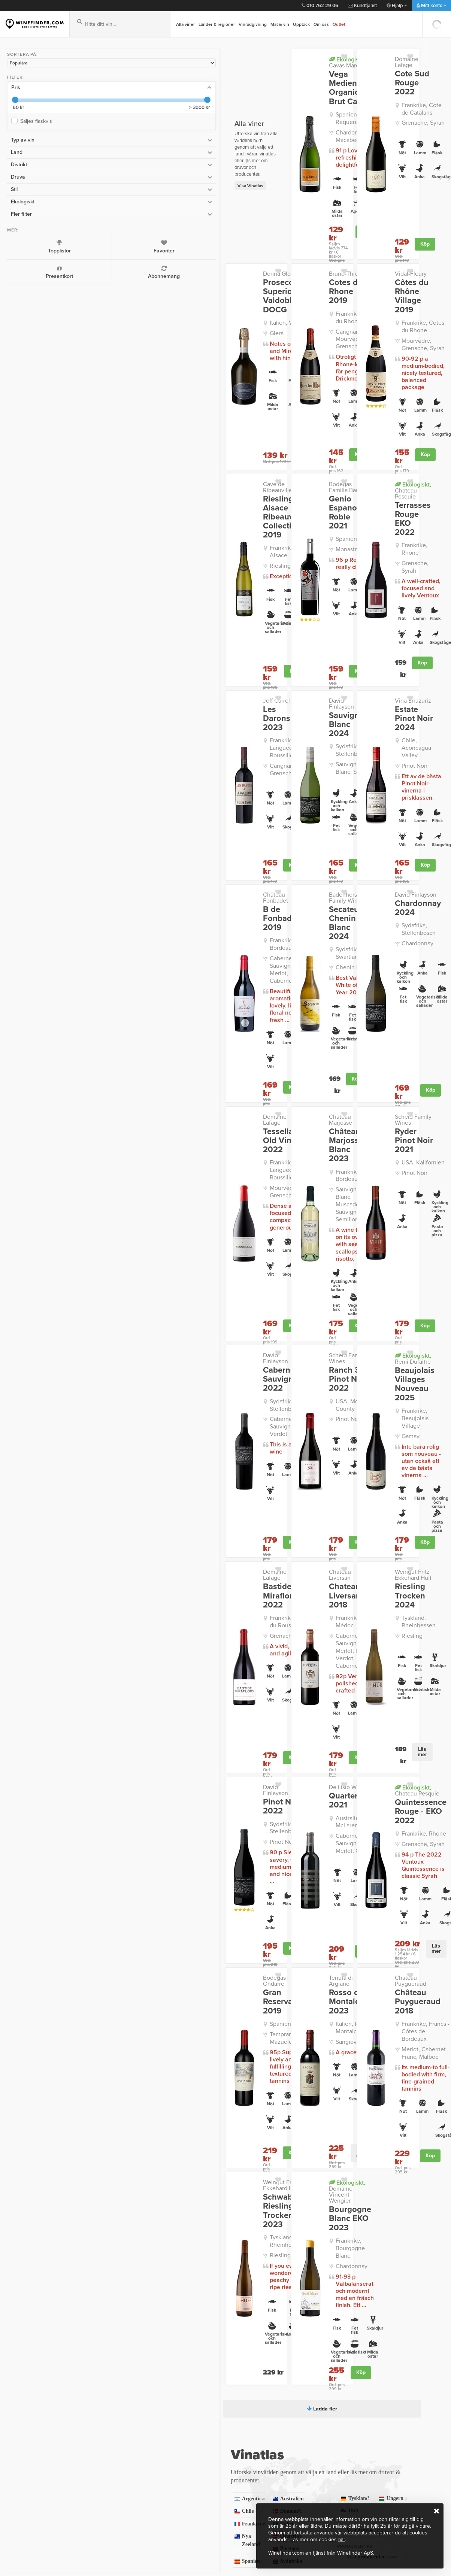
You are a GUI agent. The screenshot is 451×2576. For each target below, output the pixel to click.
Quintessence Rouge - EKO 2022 (374, 1522)
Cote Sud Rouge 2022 (371, 72)
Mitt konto (431, 6)
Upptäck (301, 24)
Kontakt (216, 2406)
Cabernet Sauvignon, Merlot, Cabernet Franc (156, 820)
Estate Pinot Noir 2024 (370, 619)
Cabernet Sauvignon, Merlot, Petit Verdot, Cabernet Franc (269, 1380)
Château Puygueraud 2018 (371, 1703)
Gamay (364, 1199)
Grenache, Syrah (376, 107)
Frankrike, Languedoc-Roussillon (158, 640)
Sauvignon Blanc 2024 (256, 619)
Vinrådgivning (253, 24)
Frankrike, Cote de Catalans (379, 93)
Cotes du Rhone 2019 (257, 254)
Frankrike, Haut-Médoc (262, 1359)
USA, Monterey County (261, 1179)
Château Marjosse (258, 946)
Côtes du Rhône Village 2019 (374, 259)
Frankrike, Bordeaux (155, 803)
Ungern (302, 2167)
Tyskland (375, 2154)
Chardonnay (371, 820)
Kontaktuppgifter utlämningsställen (230, 2428)
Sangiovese (257, 1743)
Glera (136, 300)
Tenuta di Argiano (258, 1686)
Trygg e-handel (127, 2484)
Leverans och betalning (237, 2415)
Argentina (125, 2155)
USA (375, 2167)
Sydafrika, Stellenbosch (259, 640)
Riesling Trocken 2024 (374, 1344)
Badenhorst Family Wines (259, 775)
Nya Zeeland (125, 2192)
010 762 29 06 (320, 6)
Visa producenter (343, 2213)
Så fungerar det (128, 2425)
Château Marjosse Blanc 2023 (256, 963)
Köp (280, 214)
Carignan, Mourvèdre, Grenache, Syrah (270, 292)
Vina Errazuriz (366, 606)
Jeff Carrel (135, 606)
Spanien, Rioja (147, 1716)
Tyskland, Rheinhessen (372, 1365)
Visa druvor (343, 2186)
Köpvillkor (120, 2474)
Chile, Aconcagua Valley (378, 640)
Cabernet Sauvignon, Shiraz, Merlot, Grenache (269, 1554)
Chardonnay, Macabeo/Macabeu (266, 126)
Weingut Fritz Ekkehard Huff (366, 1328)
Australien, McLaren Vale (268, 1532)
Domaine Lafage (369, 59)
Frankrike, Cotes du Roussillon (154, 1359)
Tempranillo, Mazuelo (157, 1726)
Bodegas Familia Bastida (256, 434)
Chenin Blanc (259, 828)
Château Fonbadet (146, 772)
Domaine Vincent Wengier (258, 1875)
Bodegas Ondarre (145, 1686)
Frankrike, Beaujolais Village (382, 1185)
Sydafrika (302, 2154)
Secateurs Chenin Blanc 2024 (260, 796)
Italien (199, 2180)
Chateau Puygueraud (375, 1686)
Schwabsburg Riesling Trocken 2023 (148, 1892)
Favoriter (60, 243)
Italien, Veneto (148, 290)
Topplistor (22, 243)
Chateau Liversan (257, 1325)
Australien (199, 2155)
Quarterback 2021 (258, 1512)
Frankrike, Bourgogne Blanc (270, 1924)
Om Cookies (123, 2493)
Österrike (199, 2192)
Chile (125, 2167)
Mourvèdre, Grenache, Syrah (384, 302)
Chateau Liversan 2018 (261, 1338)
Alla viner (185, 24)
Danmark (199, 2167)
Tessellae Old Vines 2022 (147, 959)
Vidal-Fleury (364, 241)
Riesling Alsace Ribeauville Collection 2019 (143, 458)
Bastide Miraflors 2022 (150, 1338)
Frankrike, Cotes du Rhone (267, 275)
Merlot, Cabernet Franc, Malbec (377, 1746)
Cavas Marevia (261, 62)
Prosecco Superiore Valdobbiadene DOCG (150, 263)
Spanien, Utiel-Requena (261, 109)
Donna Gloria (139, 241)
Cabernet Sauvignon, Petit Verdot (156, 1196)
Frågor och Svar (128, 2435)
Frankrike (125, 2180)
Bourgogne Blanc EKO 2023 (256, 1898)
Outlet (339, 24)
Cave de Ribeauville (148, 431)
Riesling (139, 499)
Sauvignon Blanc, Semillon (264, 657)
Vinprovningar (26, 2425)
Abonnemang (60, 269)
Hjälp (397, 6)
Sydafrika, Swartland (268, 818)
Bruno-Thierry (253, 241)
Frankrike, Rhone (377, 477)
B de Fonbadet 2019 (150, 785)
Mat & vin (279, 24)
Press (114, 2464)
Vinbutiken (21, 2406)
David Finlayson (255, 606)
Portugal (125, 2205)
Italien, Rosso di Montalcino (262, 1729)
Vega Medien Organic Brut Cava (259, 83)
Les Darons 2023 (143, 619)
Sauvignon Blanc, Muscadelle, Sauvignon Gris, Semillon (264, 1006)
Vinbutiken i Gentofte (35, 2435)
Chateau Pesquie (370, 434)
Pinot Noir (368, 654)
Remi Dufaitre (373, 1139)
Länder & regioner (217, 24)
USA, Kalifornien (376, 977)
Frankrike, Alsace (151, 489)
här (341, 2539)
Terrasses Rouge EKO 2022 (369, 455)
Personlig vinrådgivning (138, 2454)
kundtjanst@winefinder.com (124, 2360)
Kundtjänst (362, 6)
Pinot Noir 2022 (141, 1512)
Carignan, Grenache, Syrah (155, 657)
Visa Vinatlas (109, 155)
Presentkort (22, 269)
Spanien (199, 2205)
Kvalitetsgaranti (128, 2445)
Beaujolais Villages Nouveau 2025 (376, 1160)
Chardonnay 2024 (371, 785)
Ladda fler (252, 2073)
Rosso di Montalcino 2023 (256, 1703)
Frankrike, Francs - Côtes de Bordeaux (380, 1729)
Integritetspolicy (128, 2415)
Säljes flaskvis (34, 118)
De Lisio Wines (254, 1498)
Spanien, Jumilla (263, 468)
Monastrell (255, 478)
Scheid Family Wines (375, 946)
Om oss (321, 24)
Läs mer (388, 1472)
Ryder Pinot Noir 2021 (370, 959)
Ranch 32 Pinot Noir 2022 (254, 1153)
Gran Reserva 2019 (147, 1699)
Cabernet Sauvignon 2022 (142, 1153)
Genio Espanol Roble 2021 (262, 450)
